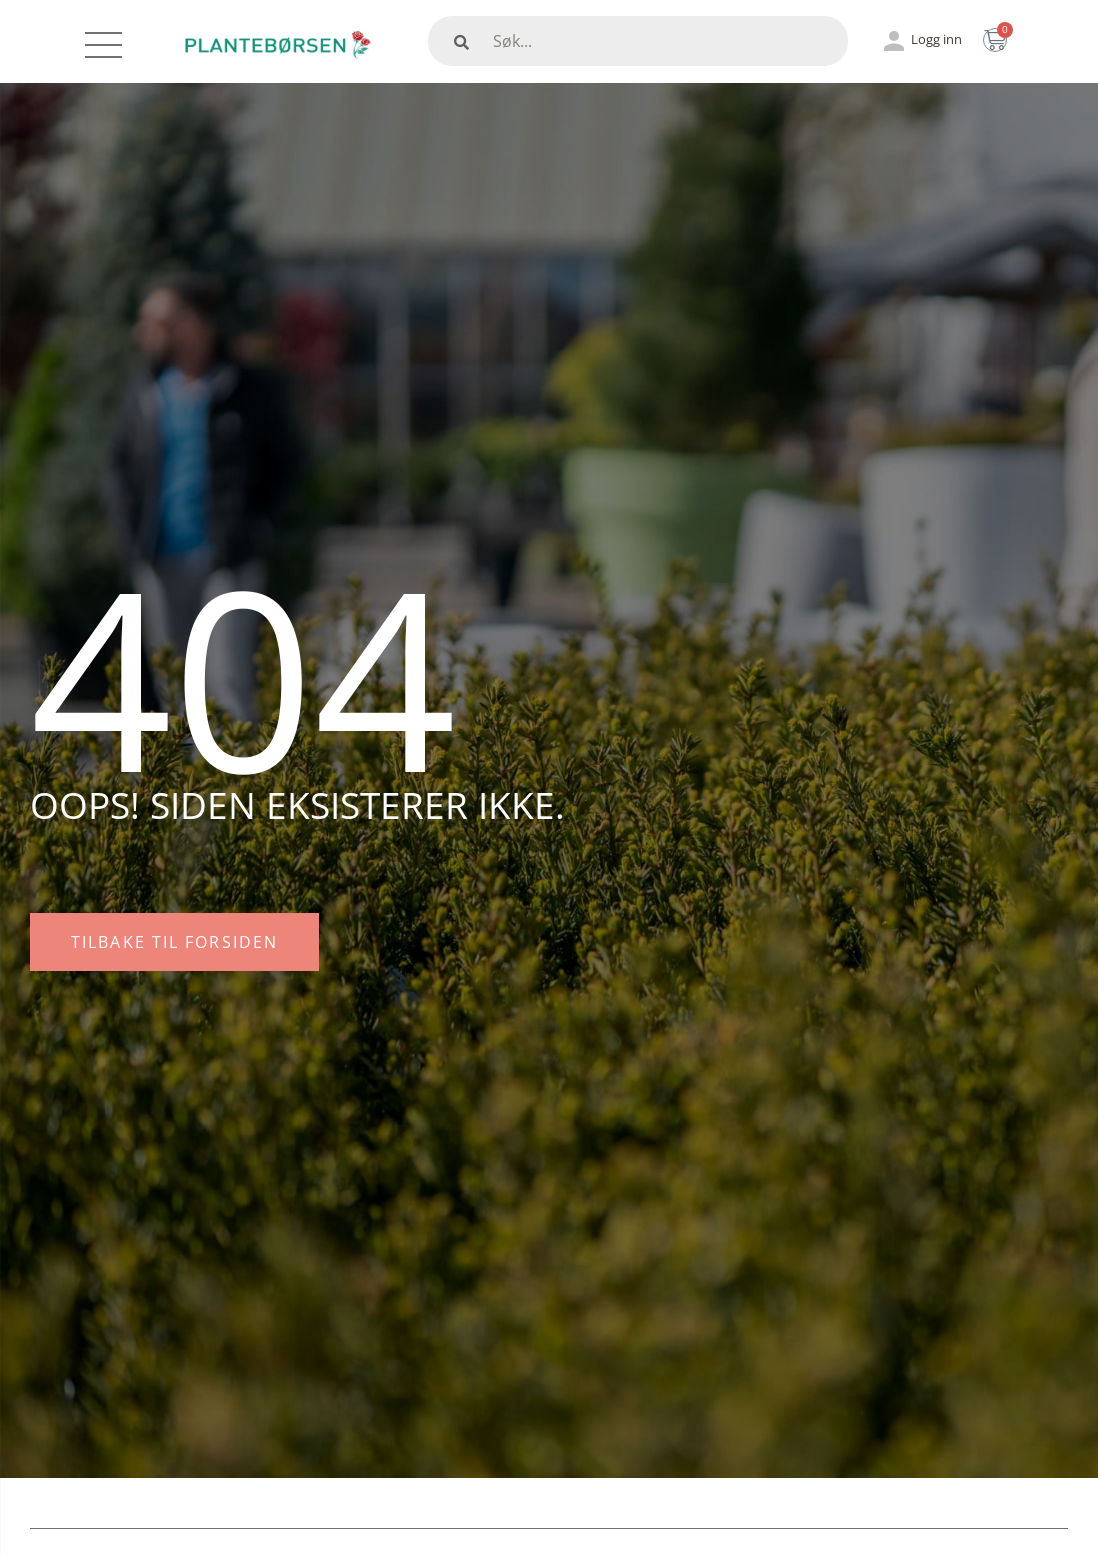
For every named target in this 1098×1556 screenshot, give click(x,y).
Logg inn (936, 39)
